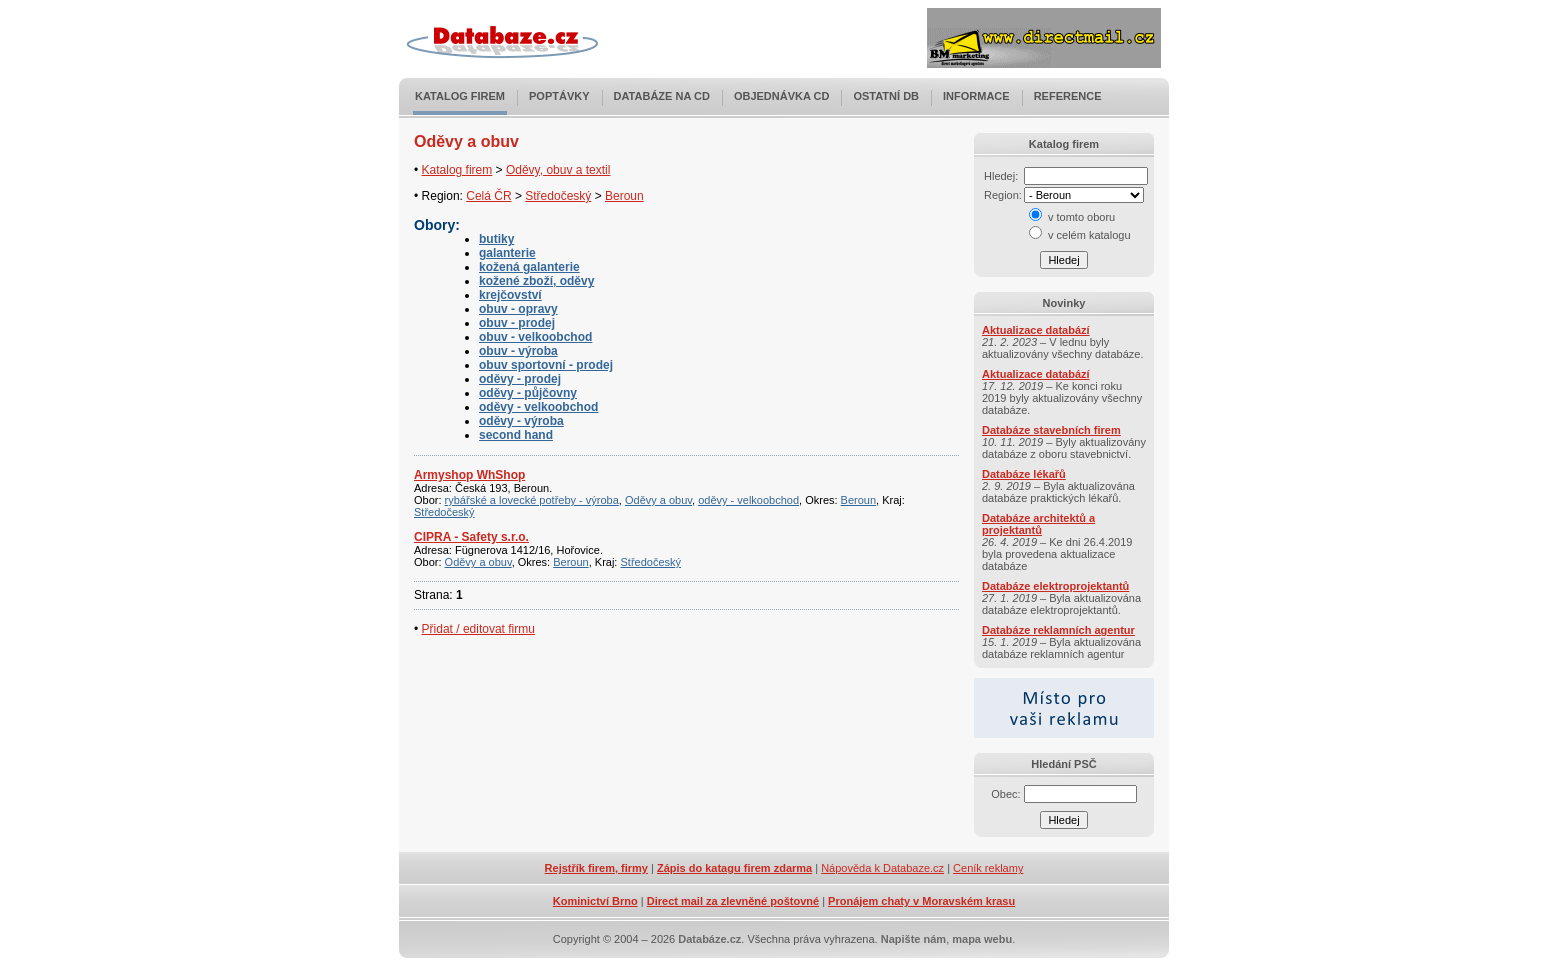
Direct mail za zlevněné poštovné (733, 901)
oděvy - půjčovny (528, 393)
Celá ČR (488, 196)
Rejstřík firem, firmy (596, 868)
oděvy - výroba (521, 421)
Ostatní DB (886, 96)
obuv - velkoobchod (535, 337)
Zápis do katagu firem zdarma (734, 868)
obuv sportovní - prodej (546, 365)
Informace (976, 96)
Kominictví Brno (595, 901)
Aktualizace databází (1036, 330)
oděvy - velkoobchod (538, 407)
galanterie (507, 253)
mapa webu (982, 939)
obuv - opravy (518, 309)
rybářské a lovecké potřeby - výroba (532, 500)
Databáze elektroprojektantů (1055, 586)
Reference (1068, 96)
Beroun (624, 196)
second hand (516, 435)
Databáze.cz (709, 939)
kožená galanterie (529, 267)
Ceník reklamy (988, 868)
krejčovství (510, 295)
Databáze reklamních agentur (1058, 630)
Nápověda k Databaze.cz (882, 868)
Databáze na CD (662, 96)
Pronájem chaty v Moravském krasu (921, 901)
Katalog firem (460, 96)
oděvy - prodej (520, 379)
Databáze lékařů (1024, 474)
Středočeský (558, 196)
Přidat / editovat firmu (478, 629)
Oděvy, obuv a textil (558, 170)
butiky (496, 239)
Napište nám (913, 939)
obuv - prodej (517, 323)
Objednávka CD (782, 96)
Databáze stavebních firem (1051, 430)
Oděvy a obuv (658, 500)
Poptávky (559, 96)
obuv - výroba (518, 351)
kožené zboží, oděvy (536, 281)
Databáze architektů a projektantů (1038, 524)
